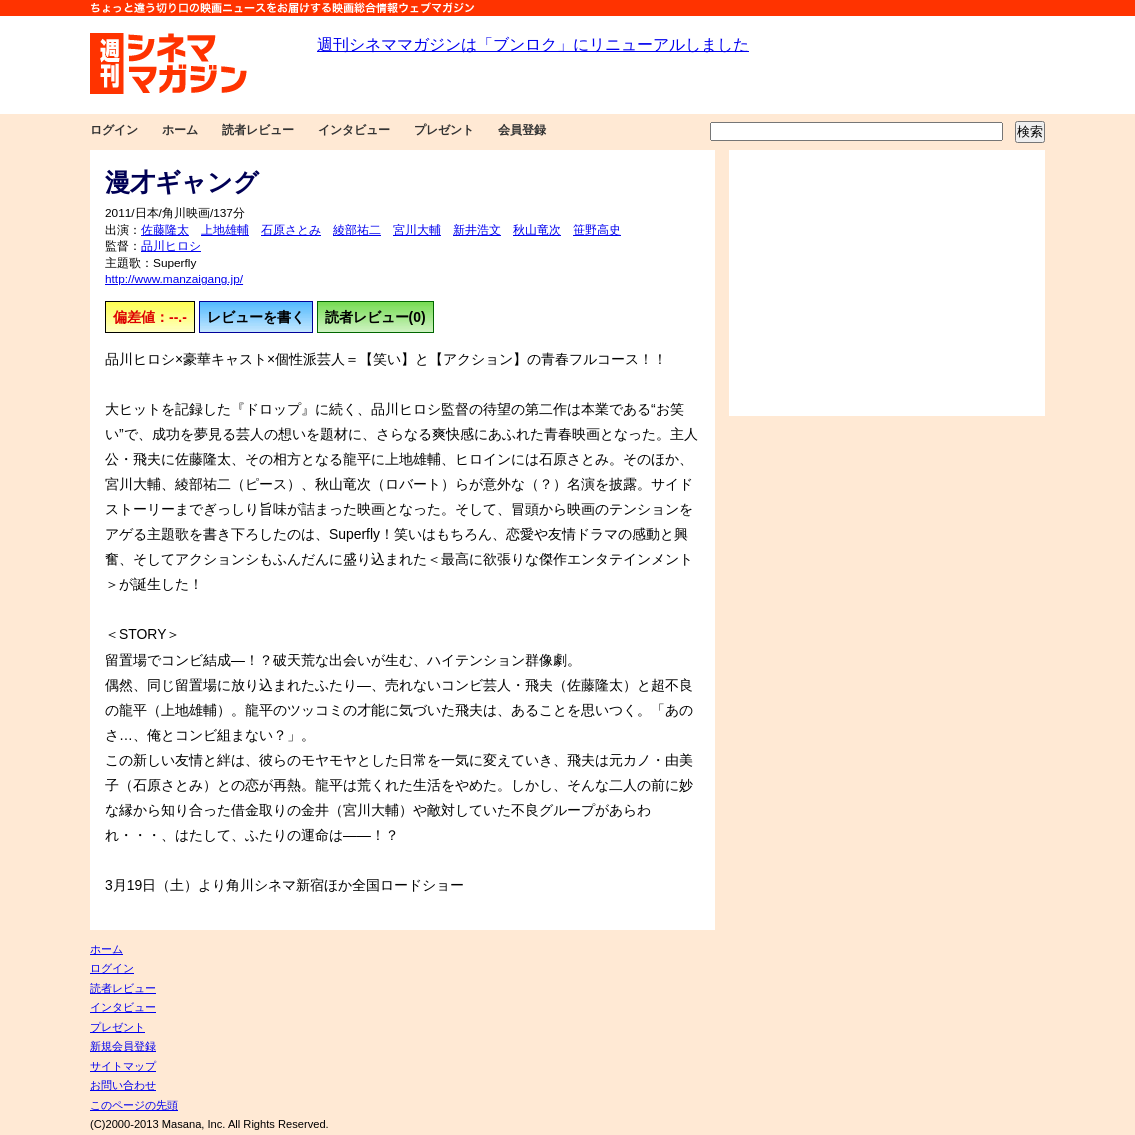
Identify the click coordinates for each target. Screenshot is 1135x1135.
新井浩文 (477, 230)
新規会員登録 (123, 1046)
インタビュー (354, 130)
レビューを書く (256, 317)
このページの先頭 (134, 1105)
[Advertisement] (887, 283)
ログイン (114, 130)
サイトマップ (123, 1066)
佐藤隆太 (165, 230)
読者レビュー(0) (375, 317)
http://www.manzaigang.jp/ (174, 279)
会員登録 (522, 130)
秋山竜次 (537, 230)
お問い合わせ (123, 1085)
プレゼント (444, 130)
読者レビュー (258, 130)
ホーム (180, 130)
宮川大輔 (417, 230)
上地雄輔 (225, 230)
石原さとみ (291, 230)
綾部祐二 (357, 230)
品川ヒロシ (171, 246)
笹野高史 (597, 230)
